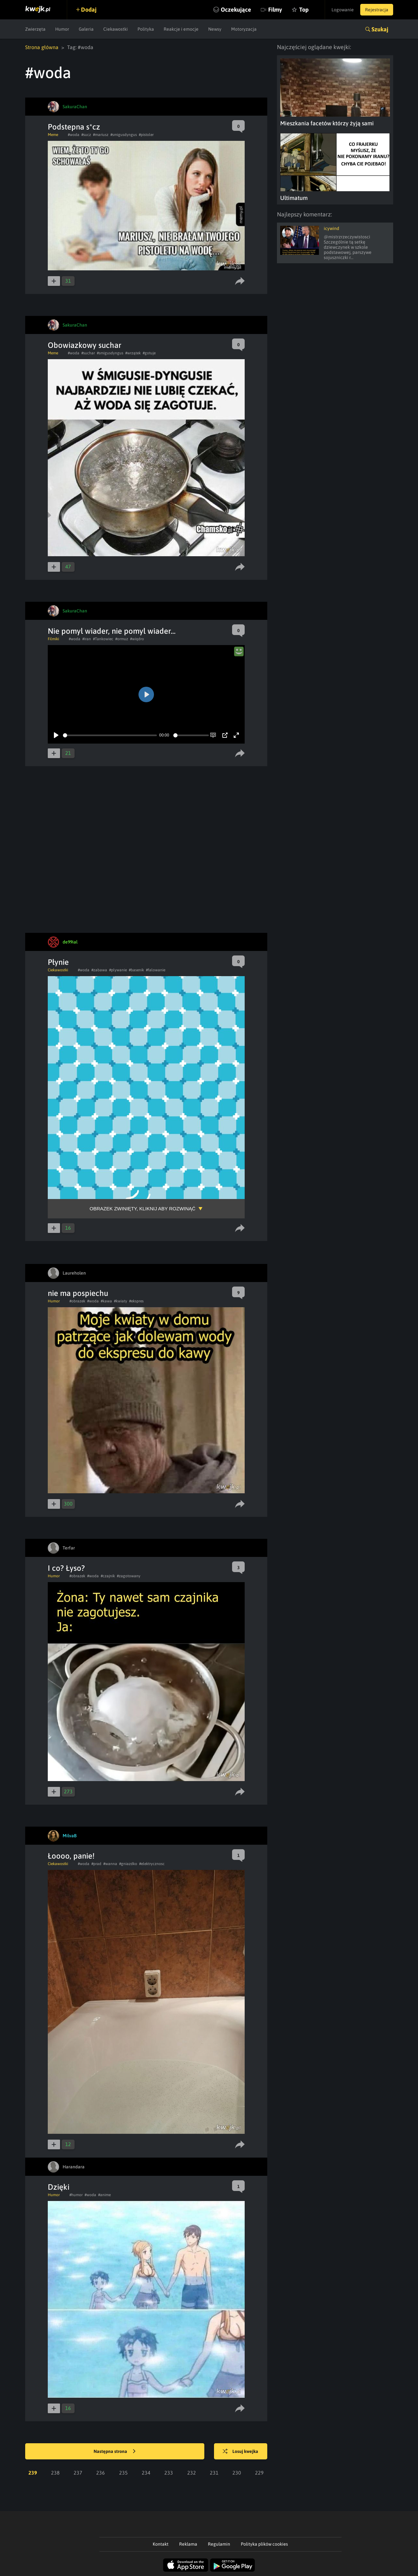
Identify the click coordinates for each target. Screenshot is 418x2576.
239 (32, 2473)
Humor (62, 29)
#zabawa (99, 970)
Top (304, 9)
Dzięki (58, 2187)
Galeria (86, 29)
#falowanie (155, 970)
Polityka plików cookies (264, 2544)
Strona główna (41, 47)
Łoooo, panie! (71, 1855)
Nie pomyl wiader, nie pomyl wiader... (112, 631)
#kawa (106, 1301)
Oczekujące (236, 9)
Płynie (58, 962)
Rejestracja (376, 9)
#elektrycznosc (152, 1864)
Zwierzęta (35, 29)
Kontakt (160, 2544)
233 (168, 2473)
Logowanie (342, 9)
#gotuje (149, 353)
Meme (53, 134)
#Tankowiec (103, 639)
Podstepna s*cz (74, 126)
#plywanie (118, 970)
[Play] (56, 735)
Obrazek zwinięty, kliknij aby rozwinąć (143, 1208)
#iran (86, 639)
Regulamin (219, 2544)
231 (214, 2473)
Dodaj (89, 9)
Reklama (188, 2544)
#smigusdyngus (123, 134)
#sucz (86, 134)
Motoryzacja (244, 29)
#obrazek (77, 1301)
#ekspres (136, 1301)
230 (236, 2473)
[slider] (110, 735)
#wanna (110, 1864)
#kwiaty (120, 1301)
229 (259, 2473)
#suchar (88, 353)
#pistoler (146, 134)
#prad (96, 1864)
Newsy (214, 29)
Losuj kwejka (240, 2452)
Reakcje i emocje (181, 29)
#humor (76, 2195)
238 (55, 2473)
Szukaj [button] (380, 29)
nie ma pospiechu (78, 1293)
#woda (73, 134)
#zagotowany (128, 1576)
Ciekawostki (115, 29)
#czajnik (108, 1576)
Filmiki (53, 639)
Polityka (146, 29)
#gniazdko (128, 1864)
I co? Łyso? (66, 1568)
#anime (104, 2195)
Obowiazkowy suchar (84, 345)
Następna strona (115, 2452)
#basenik (136, 970)
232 (191, 2473)
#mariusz (100, 134)
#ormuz (121, 639)
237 (78, 2473)
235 (123, 2473)
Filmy (275, 9)
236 (100, 2473)
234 (146, 2473)
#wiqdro (137, 639)
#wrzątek (133, 353)
